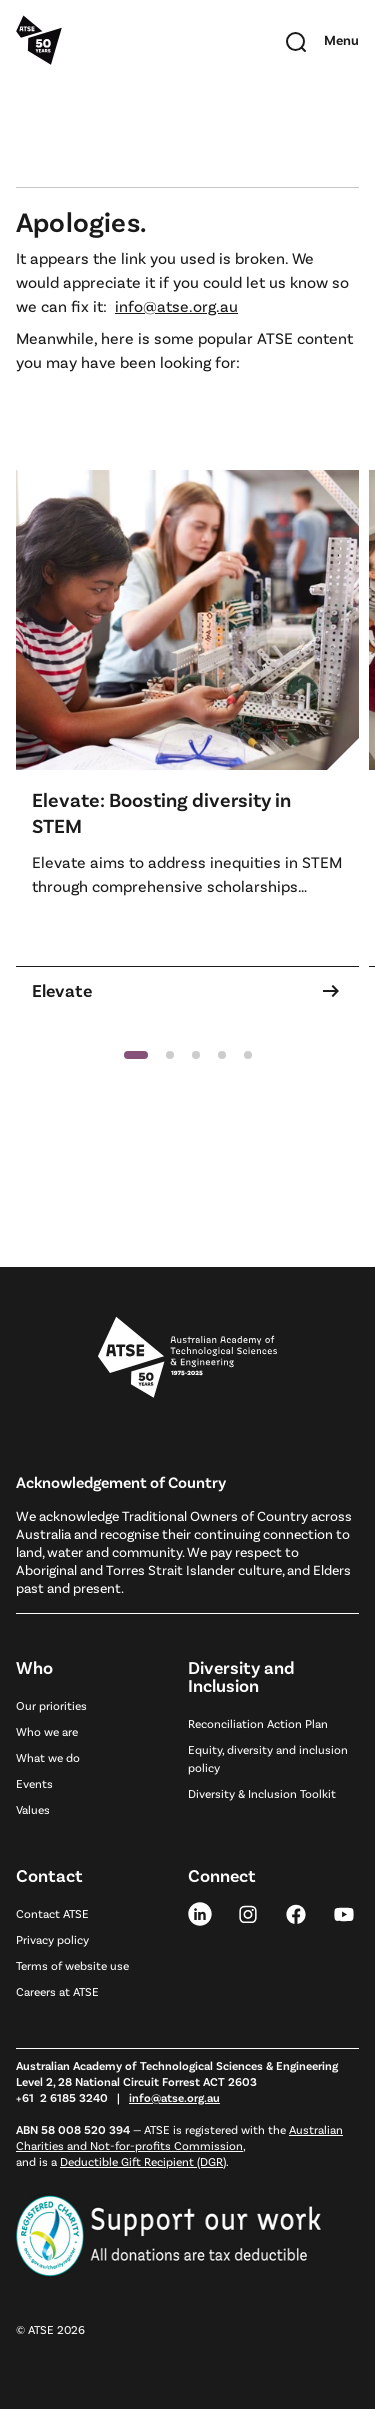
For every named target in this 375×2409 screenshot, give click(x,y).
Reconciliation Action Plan (258, 1723)
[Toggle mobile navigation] (341, 40)
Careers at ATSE (57, 1991)
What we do (48, 1757)
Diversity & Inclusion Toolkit (262, 1793)
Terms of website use (72, 1965)
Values (33, 1809)
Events (34, 1783)
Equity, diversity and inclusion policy (268, 1758)
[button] (136, 1055)
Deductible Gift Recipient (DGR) (143, 2161)
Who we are (47, 1731)
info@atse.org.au (176, 305)
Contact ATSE (52, 1913)
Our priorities (51, 1705)
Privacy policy (52, 1939)
